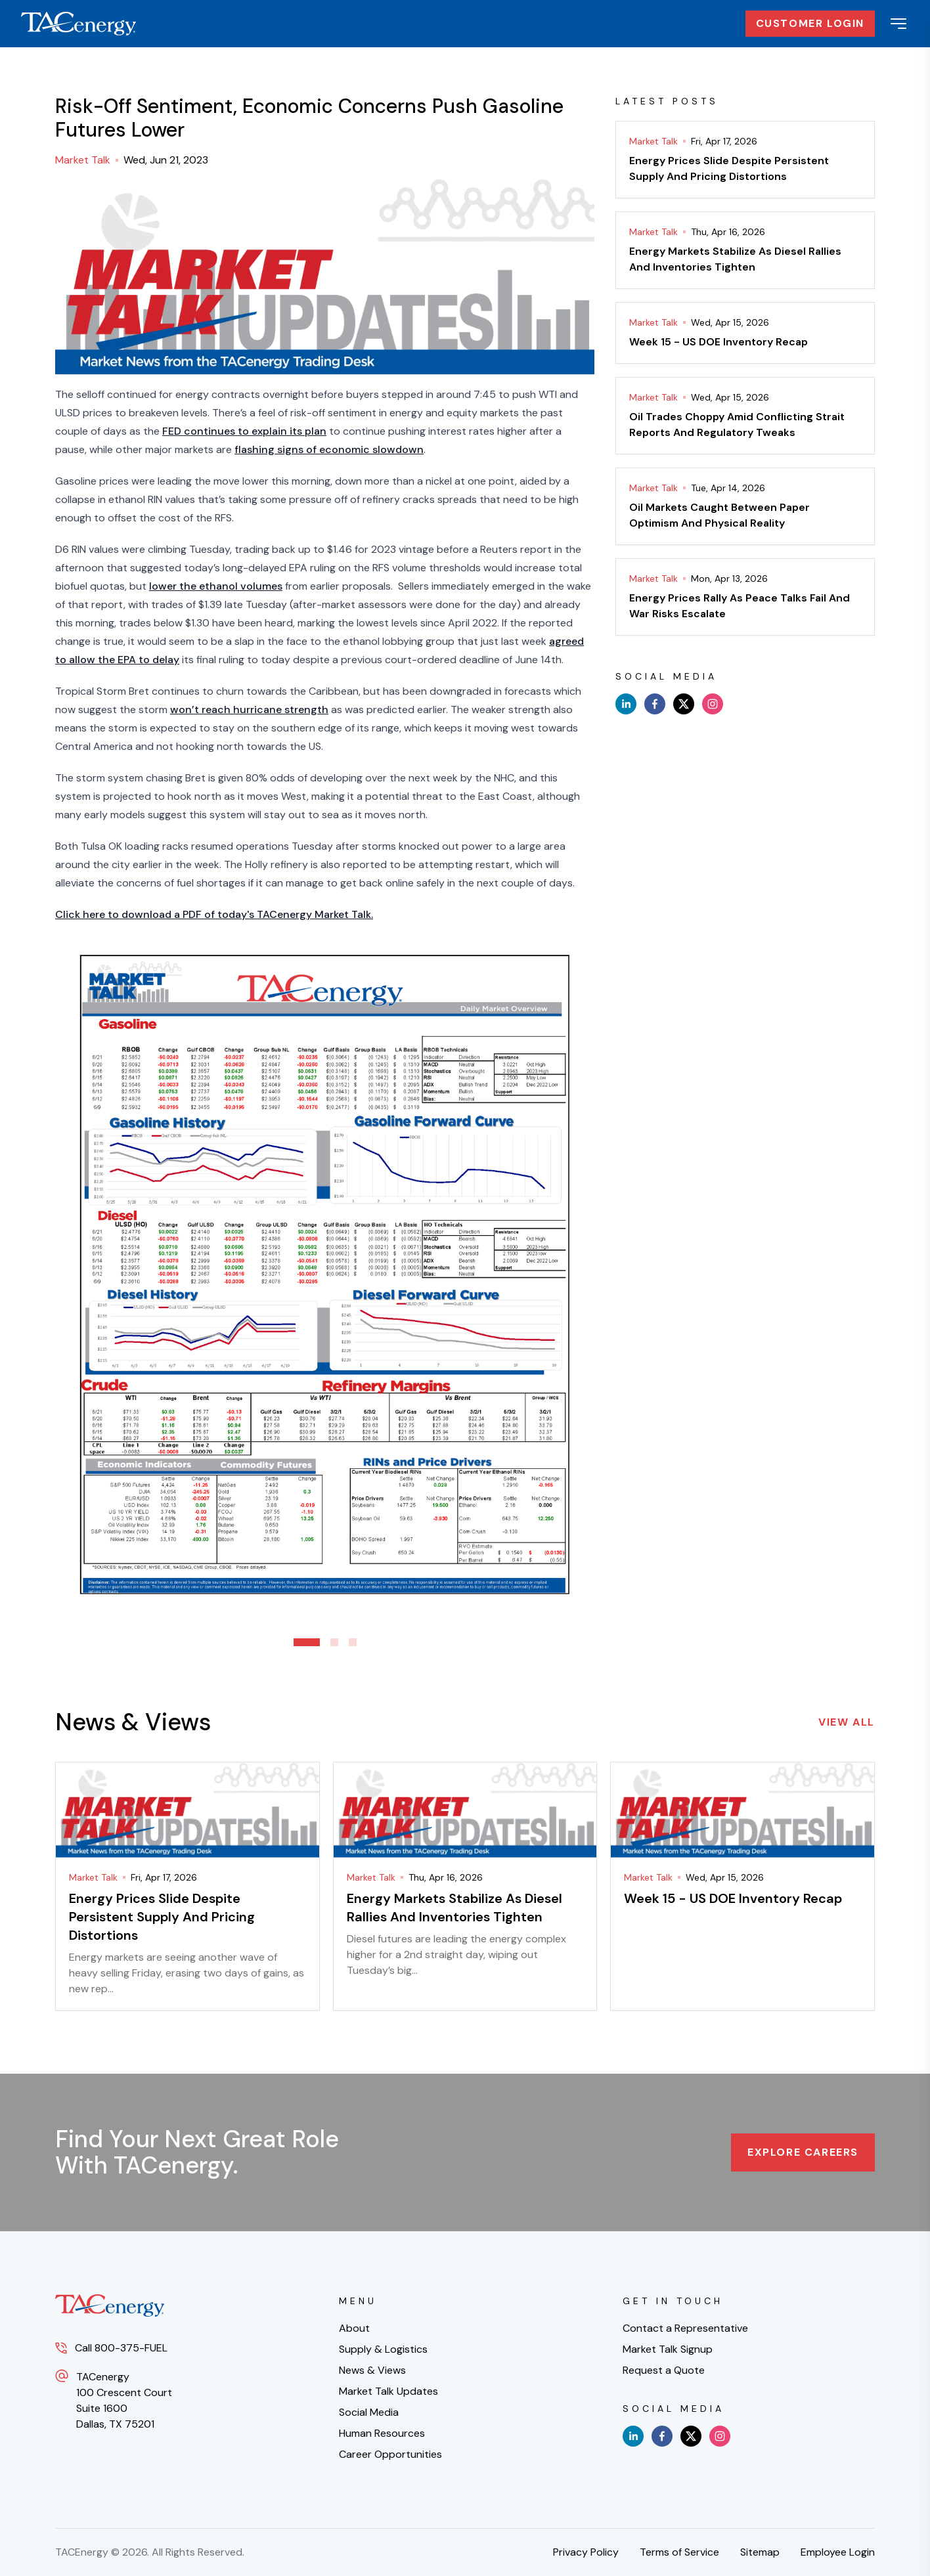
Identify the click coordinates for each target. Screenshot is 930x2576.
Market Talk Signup (668, 2349)
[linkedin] (625, 703)
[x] (683, 703)
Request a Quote (664, 2370)
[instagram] (712, 703)
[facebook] (654, 703)
